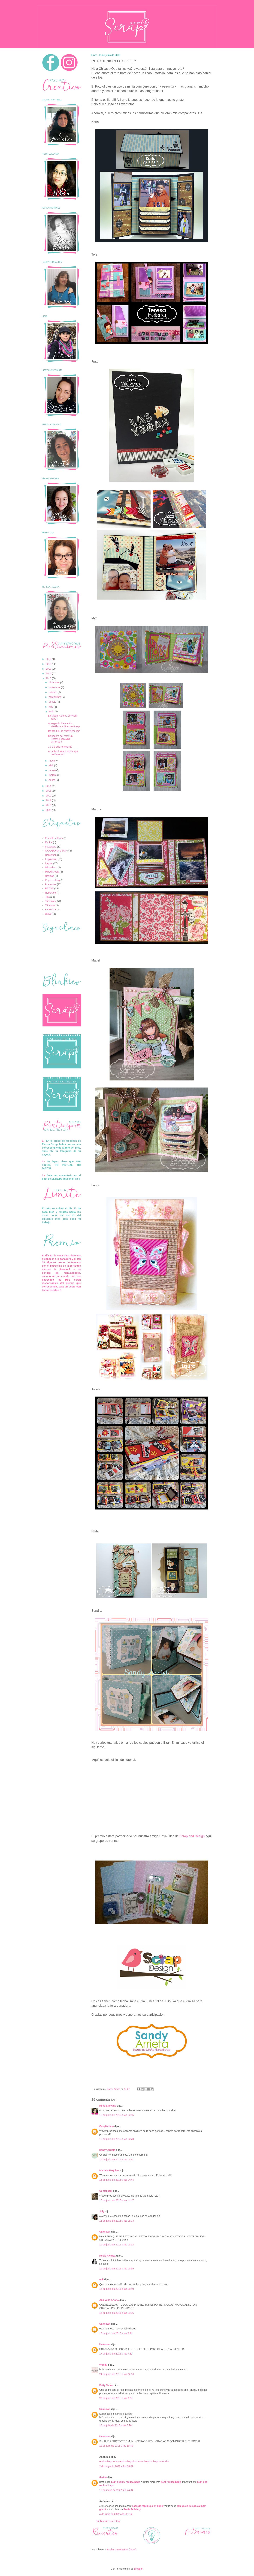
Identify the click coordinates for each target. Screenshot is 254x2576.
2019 (49, 659)
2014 (49, 785)
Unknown (104, 2231)
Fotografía (50, 846)
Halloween (51, 854)
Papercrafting (52, 880)
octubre (53, 692)
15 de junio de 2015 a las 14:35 (116, 2115)
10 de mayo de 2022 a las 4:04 (116, 2490)
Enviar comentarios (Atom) (121, 2549)
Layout (49, 863)
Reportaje (50, 892)
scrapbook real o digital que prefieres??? (63, 753)
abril (51, 765)
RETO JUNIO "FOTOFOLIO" (64, 731)
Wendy (103, 2364)
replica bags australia (157, 2461)
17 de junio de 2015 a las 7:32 (115, 2353)
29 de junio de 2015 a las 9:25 (115, 2398)
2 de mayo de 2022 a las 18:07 (116, 2466)
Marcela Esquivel (109, 2170)
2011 (49, 800)
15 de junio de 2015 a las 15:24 (116, 2244)
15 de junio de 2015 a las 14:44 (116, 2179)
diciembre (54, 682)
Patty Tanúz (106, 2385)
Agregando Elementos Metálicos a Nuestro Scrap (64, 725)
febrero (53, 775)
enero (52, 779)
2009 (49, 810)
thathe (103, 2477)
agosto (53, 701)
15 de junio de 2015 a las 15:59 (116, 2268)
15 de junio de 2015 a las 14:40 (116, 2139)
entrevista (50, 909)
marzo (52, 770)
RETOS (49, 888)
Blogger (138, 2568)
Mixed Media (52, 871)
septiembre (55, 697)
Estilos (48, 842)
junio (52, 711)
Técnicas (50, 905)
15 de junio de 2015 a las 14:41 (116, 2159)
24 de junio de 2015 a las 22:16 (116, 2374)
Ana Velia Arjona (109, 2300)
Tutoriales (50, 901)
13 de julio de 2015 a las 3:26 (115, 2425)
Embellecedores (54, 838)
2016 (49, 673)
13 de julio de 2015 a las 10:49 (116, 2445)
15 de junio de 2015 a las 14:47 (116, 2200)
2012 (49, 795)
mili (101, 2279)
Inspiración (51, 859)
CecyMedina (106, 2126)
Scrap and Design (192, 1836)
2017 (49, 668)
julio (51, 706)
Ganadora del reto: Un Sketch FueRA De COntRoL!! (60, 739)
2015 (49, 678)
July (101, 2211)
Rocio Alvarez (107, 2255)
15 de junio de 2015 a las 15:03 (116, 2220)
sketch (48, 913)
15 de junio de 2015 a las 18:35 (116, 2312)
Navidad (49, 875)
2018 (49, 664)
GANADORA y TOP (56, 850)
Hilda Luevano (107, 2105)
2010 (49, 805)
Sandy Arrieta (107, 2150)
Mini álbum (51, 867)
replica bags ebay (109, 2461)
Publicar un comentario (108, 2521)
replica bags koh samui (132, 2461)
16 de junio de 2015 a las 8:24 (115, 2333)
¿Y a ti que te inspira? (60, 746)
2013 (49, 790)
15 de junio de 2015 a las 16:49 (116, 2288)
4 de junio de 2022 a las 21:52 (115, 2514)
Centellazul (105, 2190)
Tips (47, 896)
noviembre (55, 687)
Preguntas (50, 884)
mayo (52, 760)
